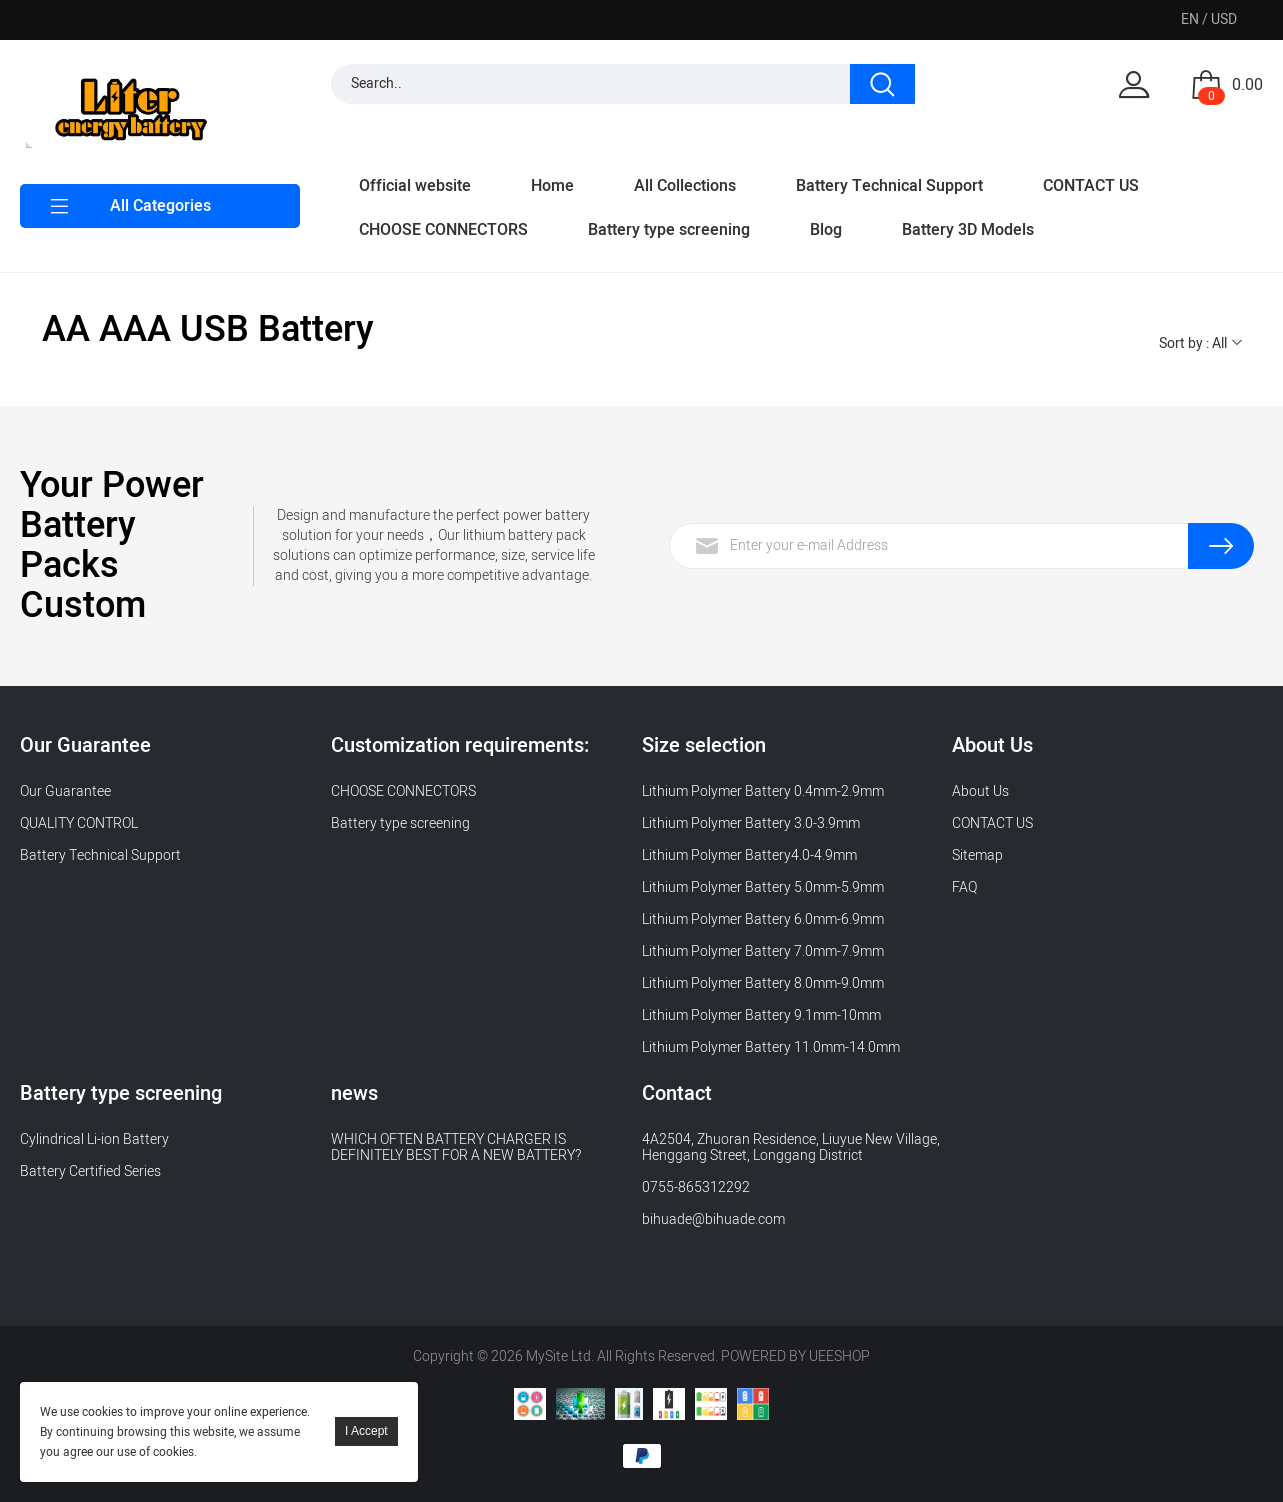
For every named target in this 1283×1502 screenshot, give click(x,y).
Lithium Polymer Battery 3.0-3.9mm (751, 823)
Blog (826, 230)
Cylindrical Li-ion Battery (94, 1139)
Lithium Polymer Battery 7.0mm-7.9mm (763, 951)
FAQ (964, 887)
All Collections (685, 186)
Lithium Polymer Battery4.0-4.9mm (749, 855)
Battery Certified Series (90, 1171)
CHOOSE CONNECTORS (443, 230)
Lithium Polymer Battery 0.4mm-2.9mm (763, 791)
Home (552, 186)
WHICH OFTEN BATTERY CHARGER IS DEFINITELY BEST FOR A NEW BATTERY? (456, 1147)
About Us (980, 791)
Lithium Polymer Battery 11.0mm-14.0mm (771, 1047)
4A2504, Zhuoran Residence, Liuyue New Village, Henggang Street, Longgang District (791, 1147)
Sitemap (977, 855)
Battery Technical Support (889, 186)
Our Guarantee (65, 791)
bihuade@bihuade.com (713, 1219)
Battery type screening (669, 230)
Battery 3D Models (968, 230)
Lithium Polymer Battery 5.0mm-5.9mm (763, 887)
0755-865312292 (696, 1187)
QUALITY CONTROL (80, 823)
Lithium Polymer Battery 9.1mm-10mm (761, 1015)
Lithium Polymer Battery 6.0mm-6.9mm (763, 919)
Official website (415, 186)
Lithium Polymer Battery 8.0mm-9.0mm (763, 983)
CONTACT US (1091, 186)
